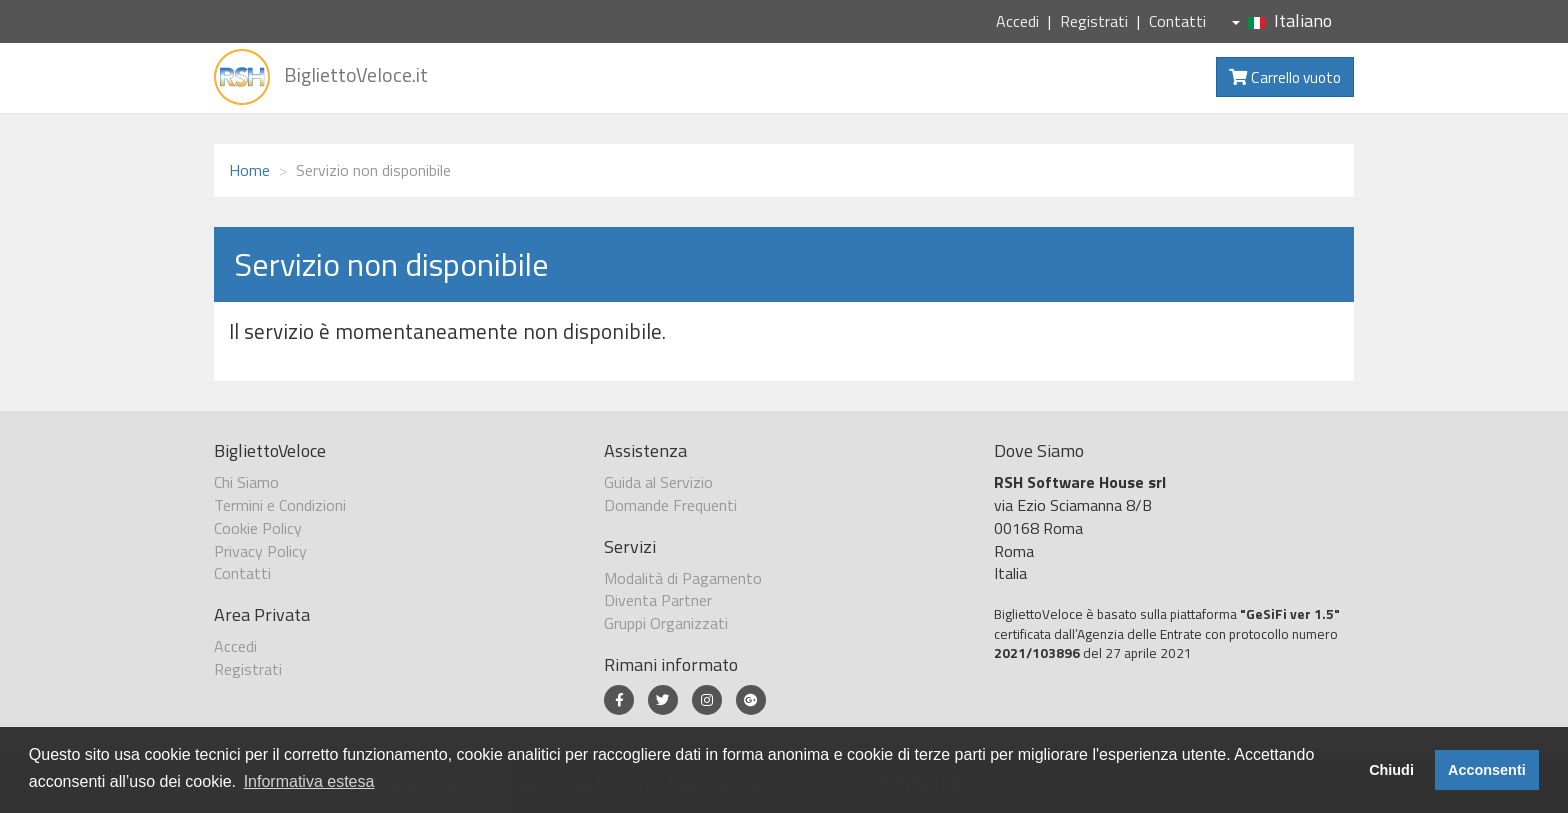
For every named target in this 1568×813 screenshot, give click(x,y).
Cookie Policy (258, 528)
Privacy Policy (260, 551)
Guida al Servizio (658, 482)
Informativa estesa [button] (309, 781)
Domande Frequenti (670, 505)
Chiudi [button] (1391, 770)
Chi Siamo (246, 482)
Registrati (1094, 21)
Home (249, 170)
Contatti (1177, 21)
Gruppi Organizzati (666, 623)
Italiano (1282, 20)
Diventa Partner (658, 600)
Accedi (1017, 21)
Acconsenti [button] (1487, 770)
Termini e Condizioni (280, 505)
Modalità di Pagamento (683, 578)
